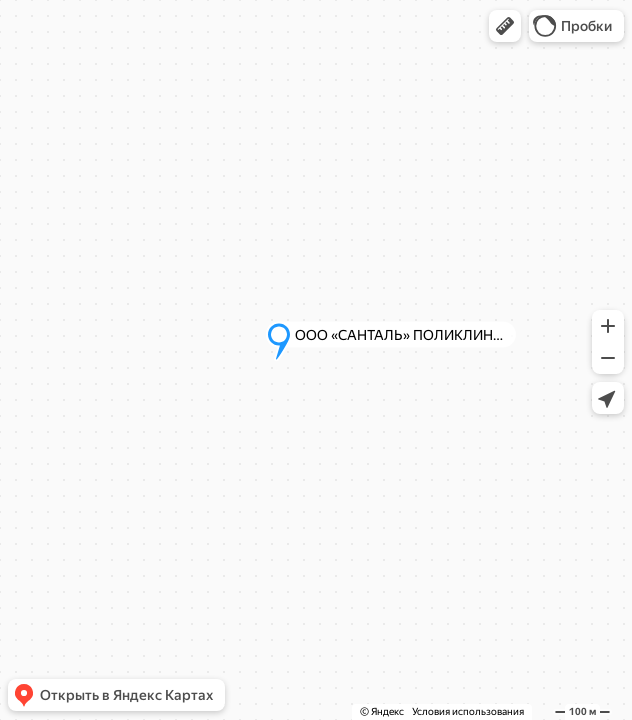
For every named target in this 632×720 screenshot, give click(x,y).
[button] (505, 26)
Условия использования (468, 711)
